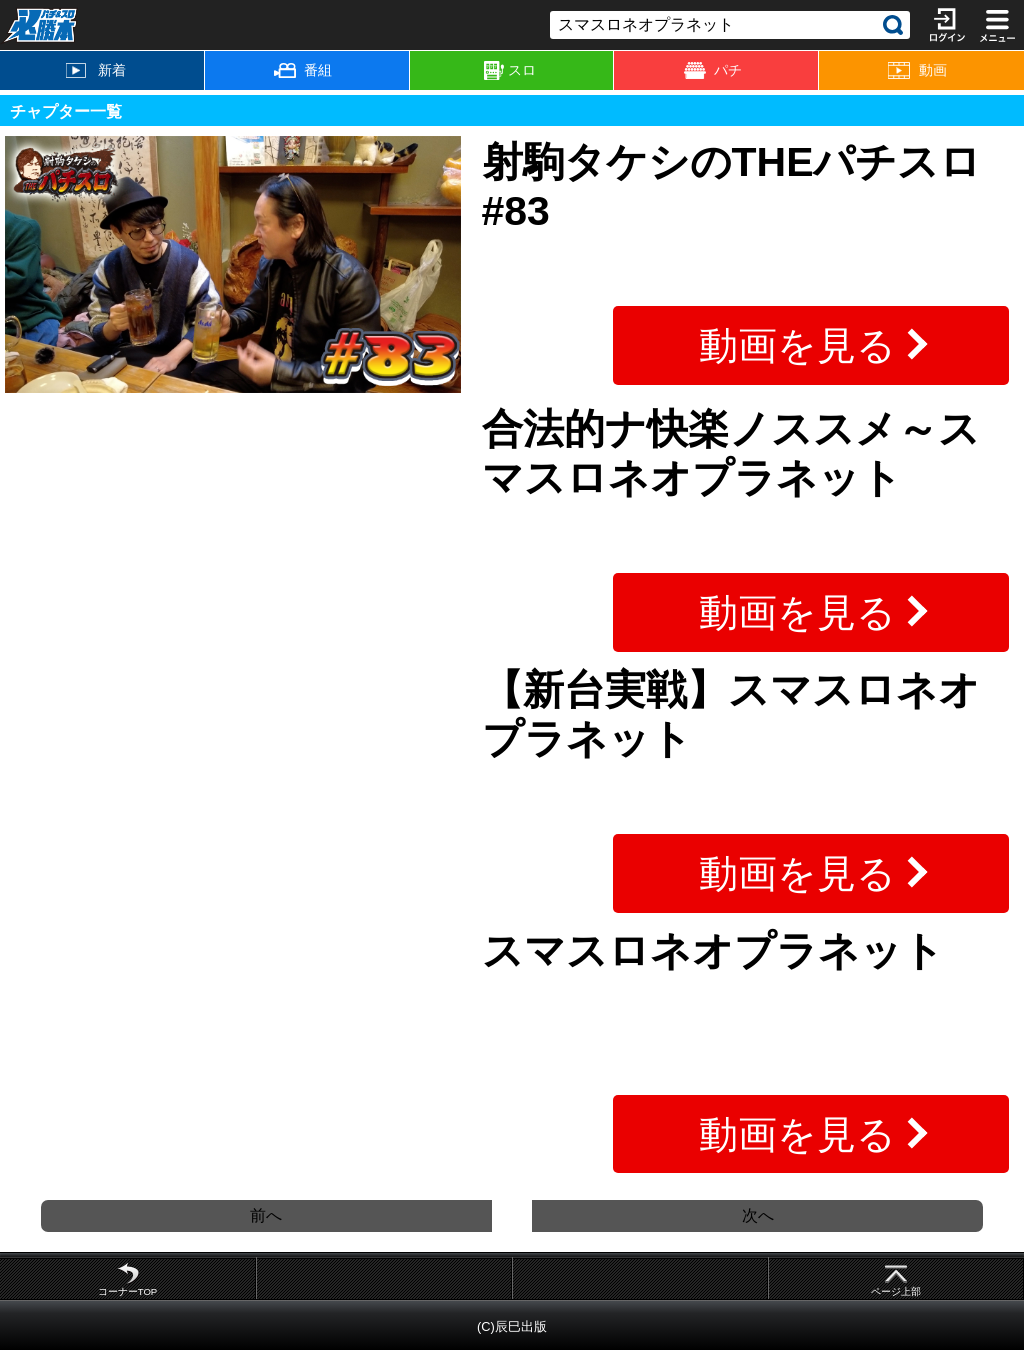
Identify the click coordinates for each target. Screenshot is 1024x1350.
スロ (510, 71)
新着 (96, 70)
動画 (917, 70)
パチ (713, 70)
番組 (303, 70)
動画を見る (797, 345)
